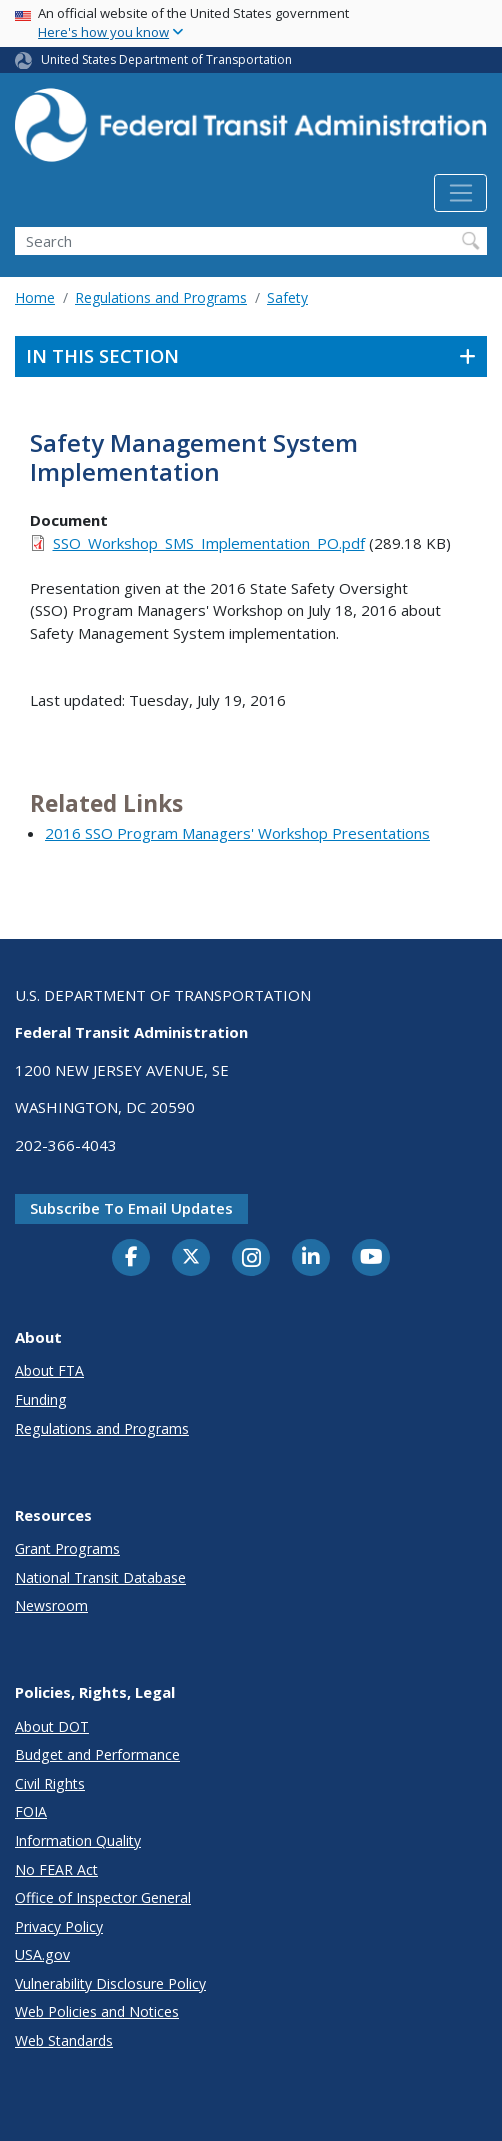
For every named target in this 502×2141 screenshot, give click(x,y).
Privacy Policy (59, 1926)
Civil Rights (50, 1783)
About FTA (49, 1370)
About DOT (52, 1726)
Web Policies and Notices (97, 2011)
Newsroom (51, 1605)
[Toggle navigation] (460, 193)
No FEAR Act (56, 1869)
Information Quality (78, 1840)
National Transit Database (100, 1577)
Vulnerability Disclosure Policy (110, 1983)
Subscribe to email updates (131, 1208)
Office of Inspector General (103, 1897)
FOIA (31, 1811)
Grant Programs (67, 1548)
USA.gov (42, 1954)
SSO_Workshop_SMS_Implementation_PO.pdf (209, 543)
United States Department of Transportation (166, 59)
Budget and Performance (97, 1754)
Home (35, 297)
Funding (41, 1399)
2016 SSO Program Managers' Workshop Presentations (237, 833)
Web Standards (64, 2040)
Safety (287, 297)
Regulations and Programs (161, 297)
